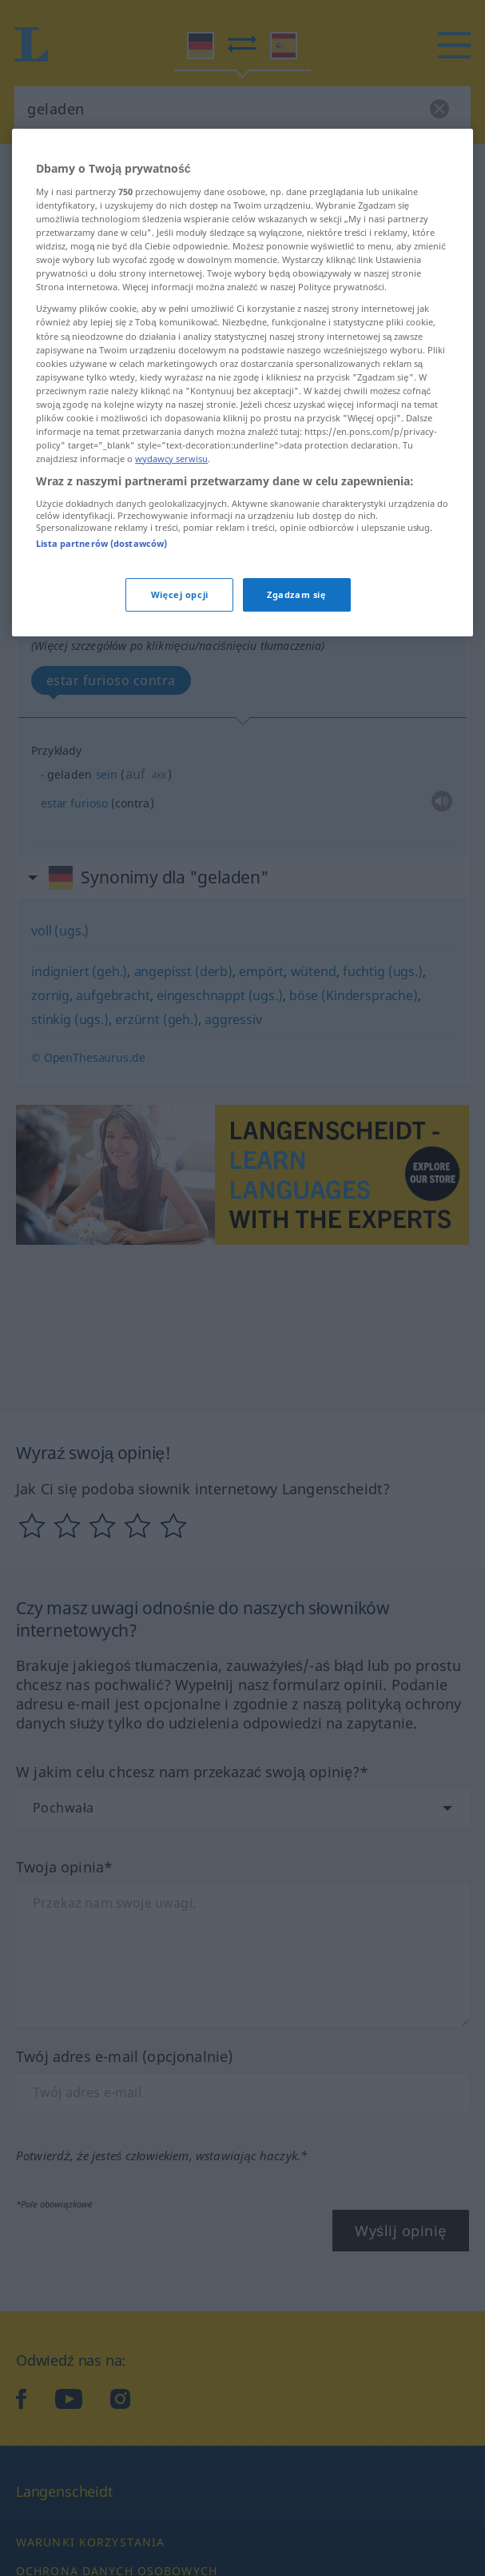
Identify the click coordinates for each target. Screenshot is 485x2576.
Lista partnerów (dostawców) (101, 704)
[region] (242, 544)
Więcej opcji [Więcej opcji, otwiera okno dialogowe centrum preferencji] (180, 756)
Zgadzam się (296, 756)
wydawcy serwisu (171, 620)
